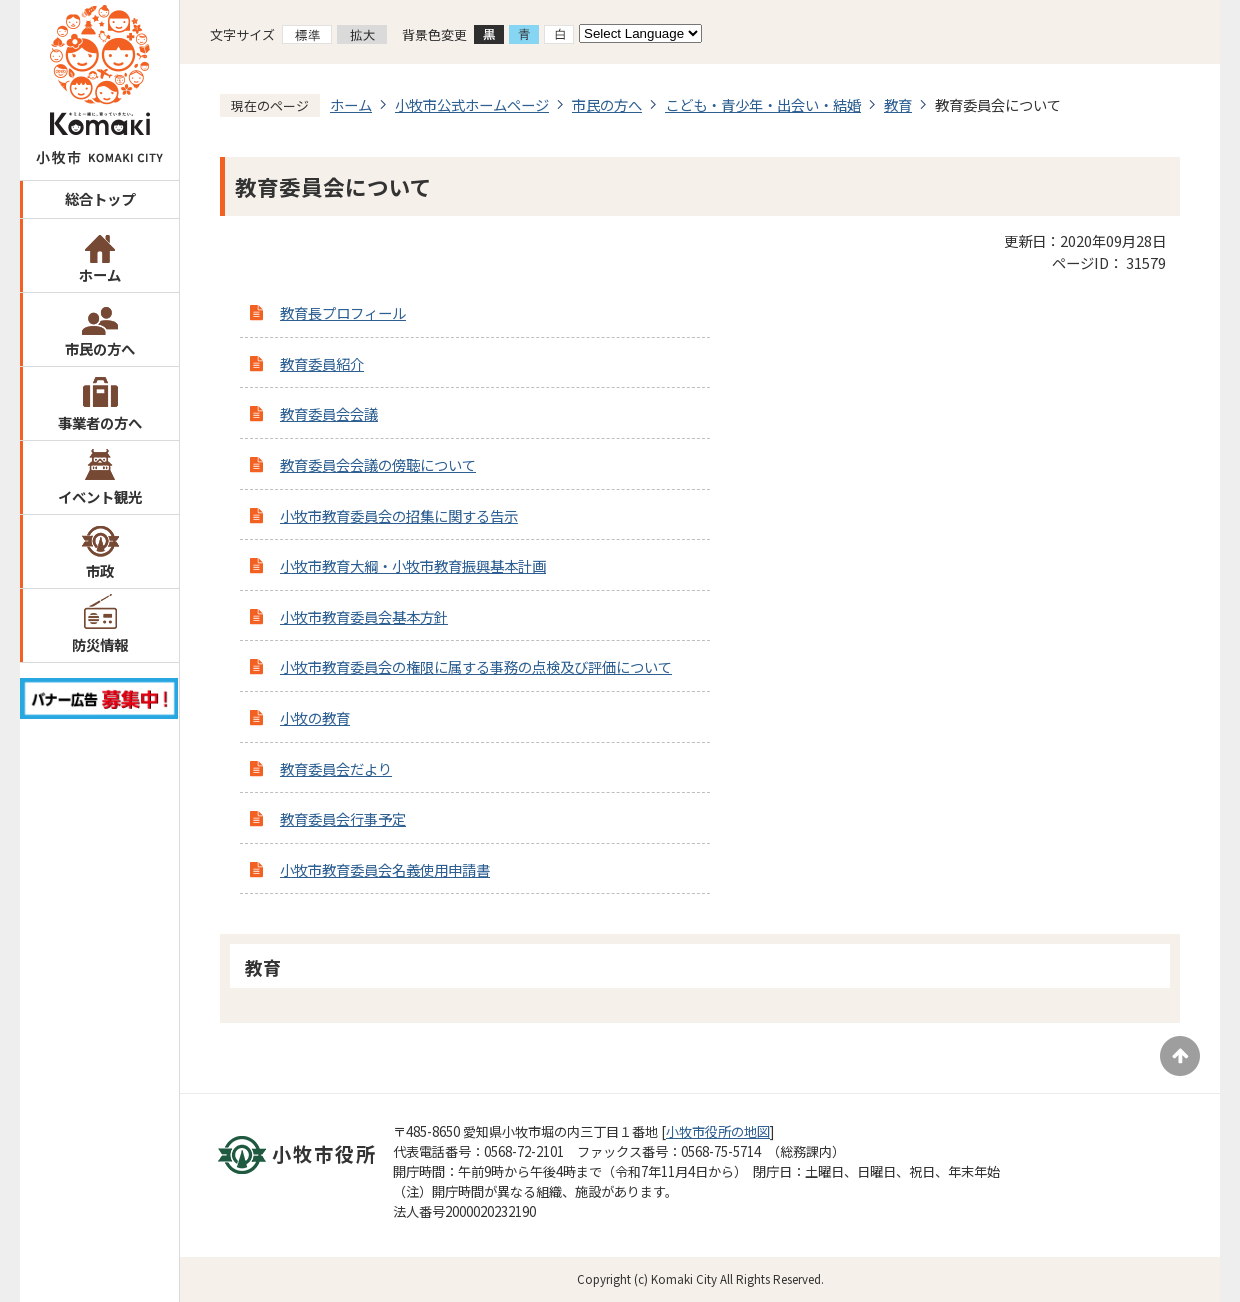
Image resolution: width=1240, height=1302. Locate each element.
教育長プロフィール (343, 312)
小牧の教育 (315, 717)
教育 (898, 104)
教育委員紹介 (322, 363)
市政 (100, 570)
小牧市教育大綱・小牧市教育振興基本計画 (413, 565)
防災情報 (100, 644)
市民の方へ (100, 348)
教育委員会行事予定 (343, 818)
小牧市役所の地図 (718, 1131)
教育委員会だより (336, 768)
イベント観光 (100, 496)
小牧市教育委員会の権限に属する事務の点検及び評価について (476, 666)
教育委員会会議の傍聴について (378, 464)
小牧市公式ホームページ (472, 104)
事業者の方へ (100, 422)
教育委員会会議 (329, 413)
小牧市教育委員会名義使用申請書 (385, 869)
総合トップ (100, 198)
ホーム (100, 274)
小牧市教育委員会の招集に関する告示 (399, 515)
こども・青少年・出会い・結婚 (763, 104)
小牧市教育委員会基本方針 (364, 616)
